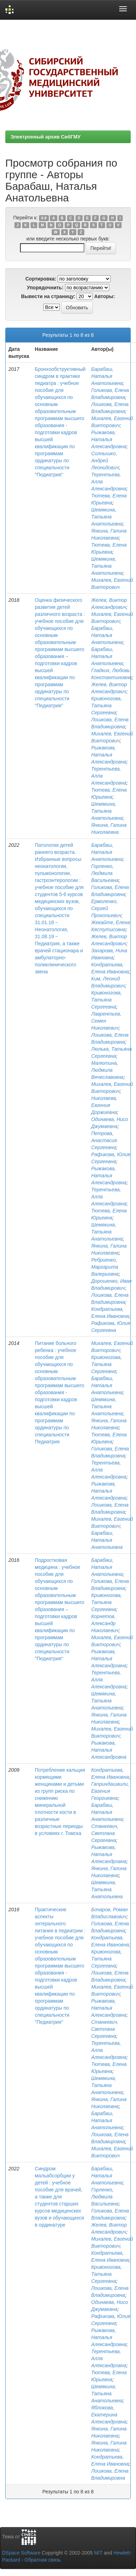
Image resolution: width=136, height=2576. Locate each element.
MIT (98, 2553)
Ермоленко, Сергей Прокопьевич (106, 908)
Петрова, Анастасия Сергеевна (104, 1140)
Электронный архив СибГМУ (45, 137)
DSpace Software (21, 2553)
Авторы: (104, 296)
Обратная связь (43, 2560)
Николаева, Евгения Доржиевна (104, 1105)
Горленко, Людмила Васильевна (104, 873)
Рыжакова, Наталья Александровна (108, 439)
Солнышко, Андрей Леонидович (105, 460)
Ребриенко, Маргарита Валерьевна (104, 1267)
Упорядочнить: (45, 287)
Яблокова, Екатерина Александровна (108, 2414)
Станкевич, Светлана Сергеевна (104, 1833)
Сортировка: (40, 279)
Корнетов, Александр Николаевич (104, 1623)
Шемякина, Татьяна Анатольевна (107, 517)
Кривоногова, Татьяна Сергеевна (106, 705)
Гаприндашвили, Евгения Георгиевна (110, 1791)
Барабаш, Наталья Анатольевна (107, 376)
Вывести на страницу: (48, 296)
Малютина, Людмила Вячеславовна (107, 1070)
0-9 (43, 218)
